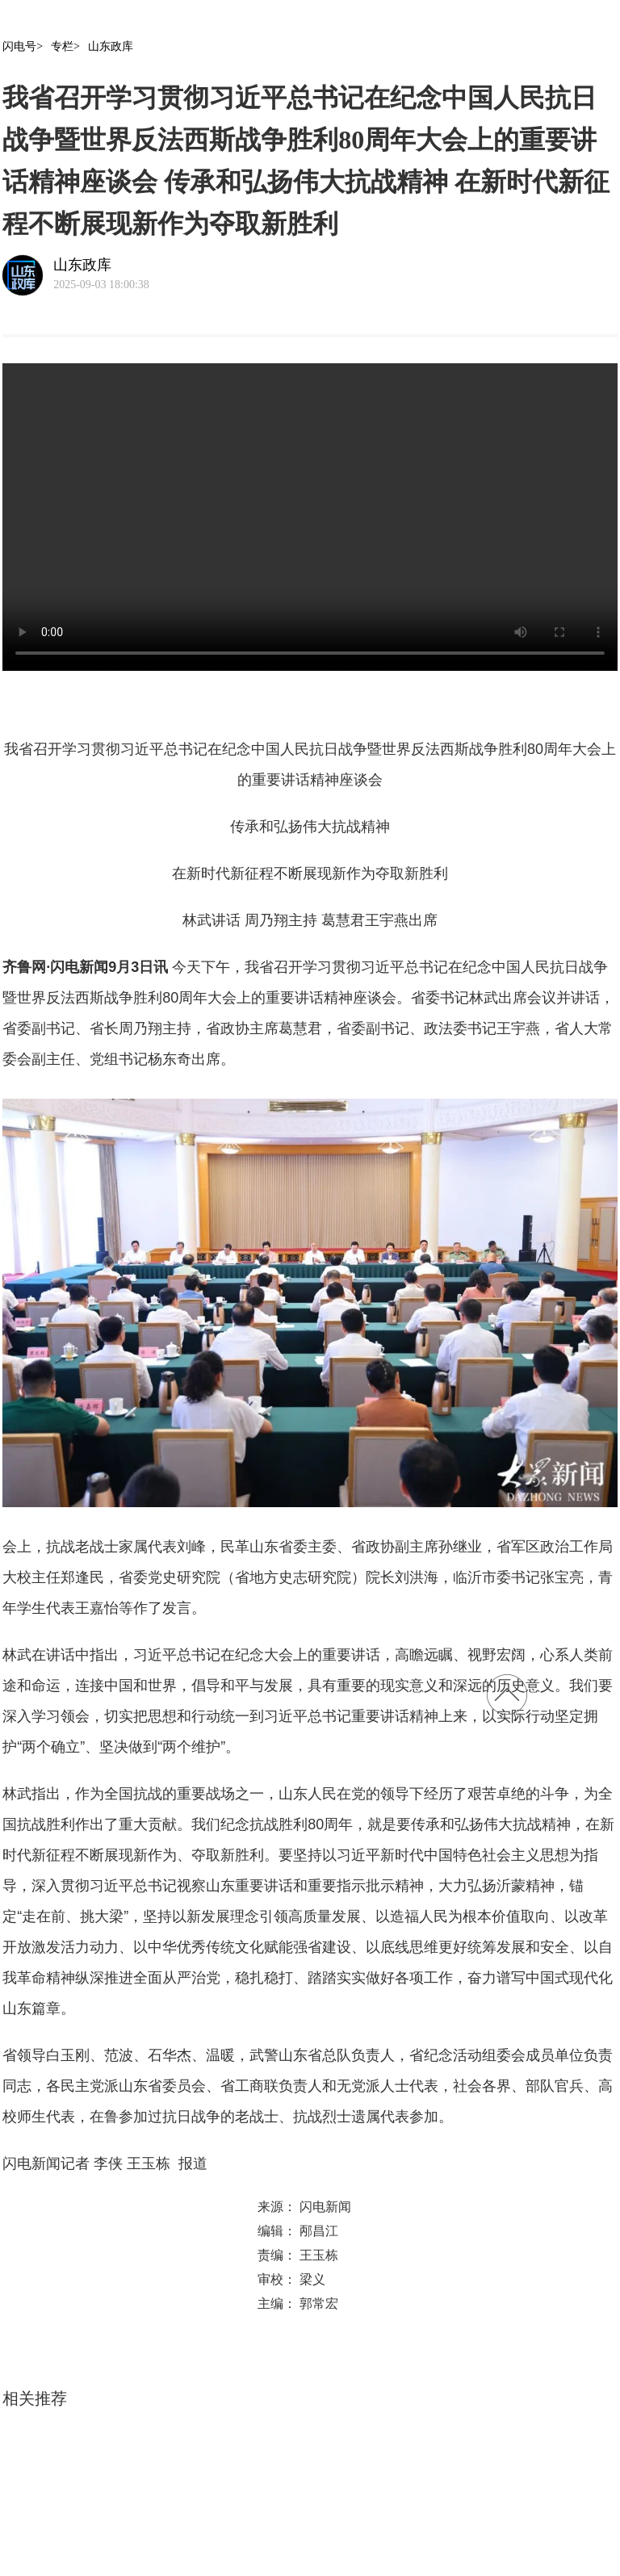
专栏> (65, 46)
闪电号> (22, 46)
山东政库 (110, 46)
